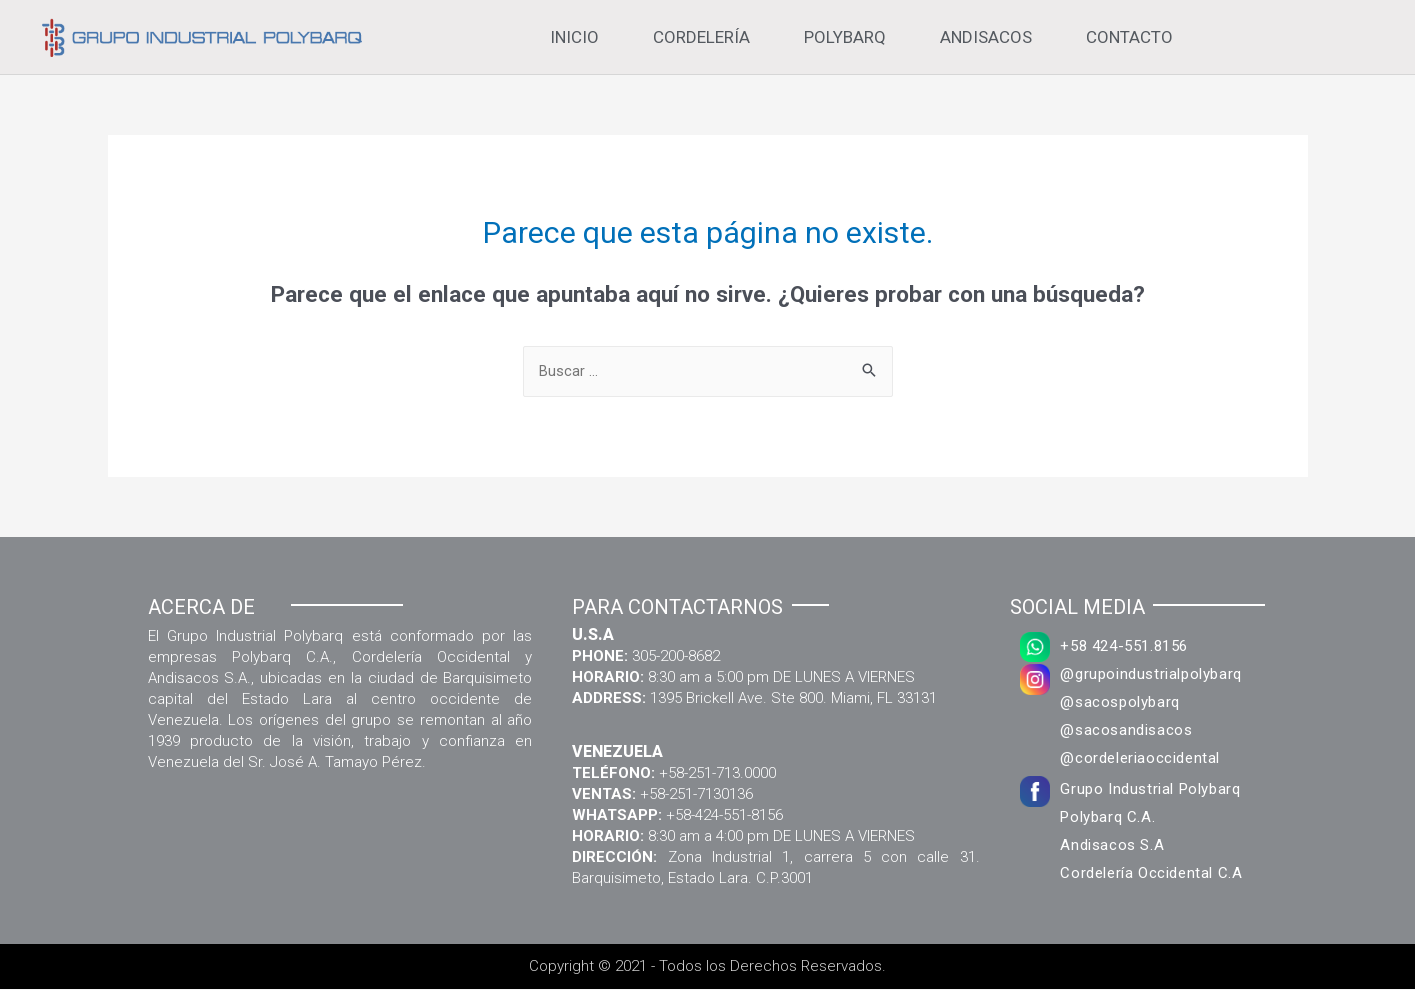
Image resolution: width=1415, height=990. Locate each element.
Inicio (574, 37)
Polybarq (845, 37)
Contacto (1129, 37)
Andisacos (986, 37)
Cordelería (701, 37)
